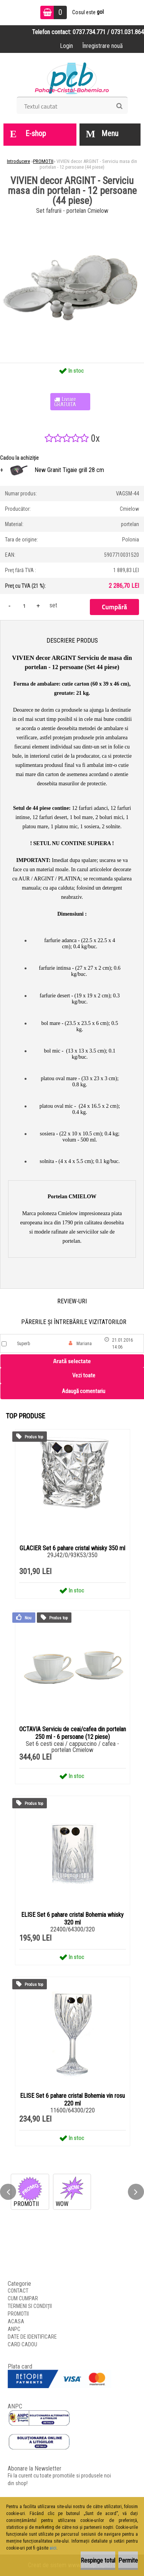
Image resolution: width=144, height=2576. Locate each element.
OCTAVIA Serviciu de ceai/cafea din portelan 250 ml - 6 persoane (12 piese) (72, 1733)
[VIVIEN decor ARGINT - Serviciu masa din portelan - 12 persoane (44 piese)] (72, 219)
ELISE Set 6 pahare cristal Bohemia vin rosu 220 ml (72, 2099)
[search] (119, 106)
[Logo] (72, 77)
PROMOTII (43, 161)
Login (66, 45)
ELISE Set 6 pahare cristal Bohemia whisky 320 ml (72, 1918)
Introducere (18, 161)
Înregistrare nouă (102, 45)
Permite (128, 2560)
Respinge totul (98, 2560)
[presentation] (8, 2192)
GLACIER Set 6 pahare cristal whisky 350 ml (72, 1548)
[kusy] (24, 605)
